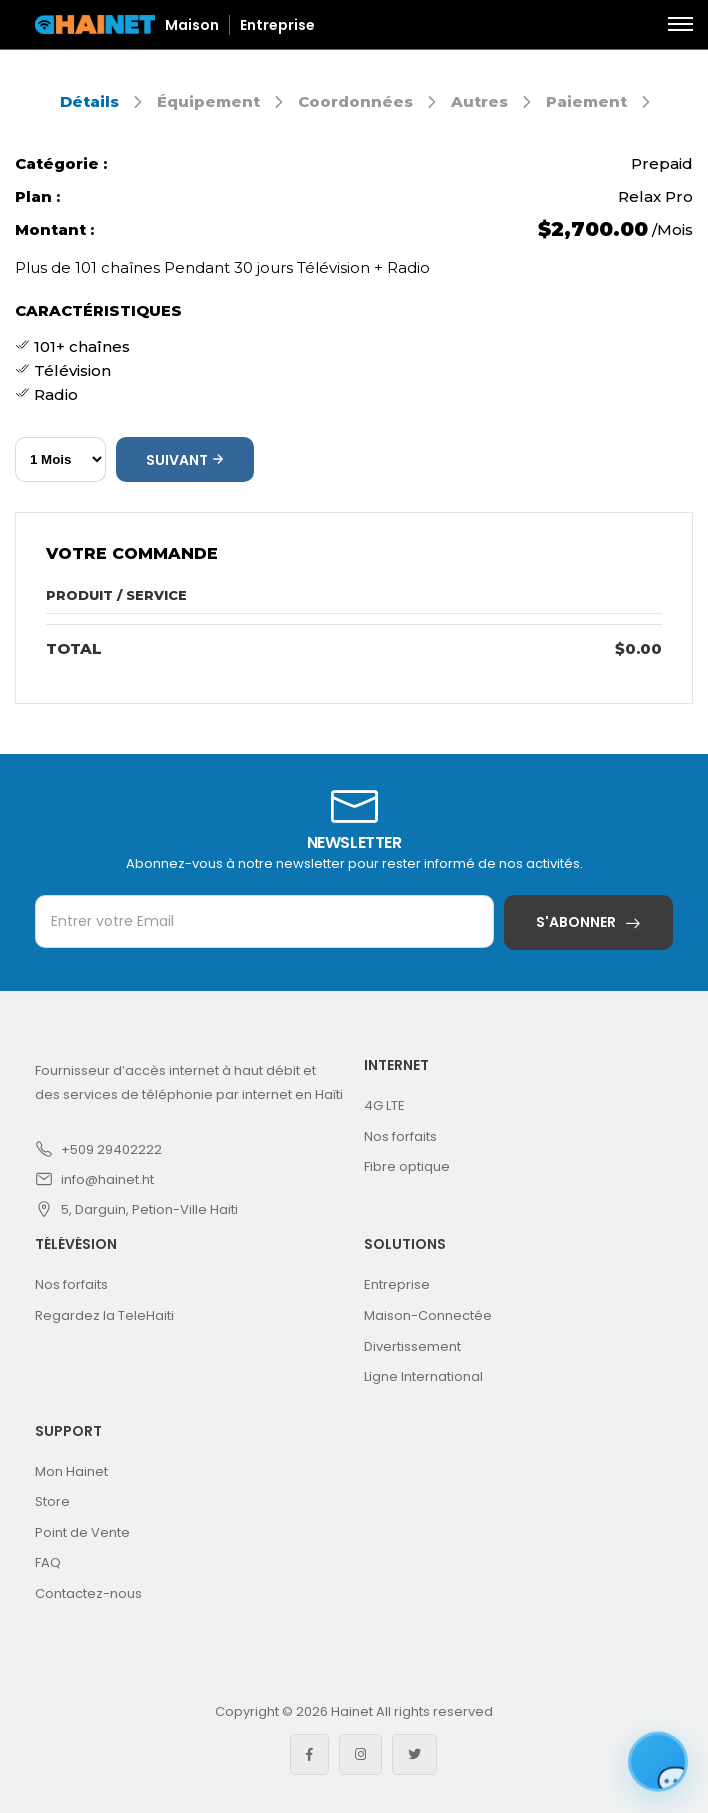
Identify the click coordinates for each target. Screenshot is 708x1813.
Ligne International (423, 1376)
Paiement (586, 101)
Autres (479, 101)
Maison (192, 25)
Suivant (185, 460)
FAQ (48, 1562)
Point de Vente (82, 1532)
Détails (89, 101)
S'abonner (576, 922)
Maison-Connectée (428, 1315)
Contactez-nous (88, 1593)
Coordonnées (355, 101)
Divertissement (412, 1346)
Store (52, 1501)
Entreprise (277, 25)
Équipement (208, 101)
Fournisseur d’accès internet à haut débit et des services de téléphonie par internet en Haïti (189, 1082)
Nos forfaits (400, 1136)
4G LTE (384, 1105)
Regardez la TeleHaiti (104, 1315)
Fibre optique (407, 1166)
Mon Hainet (71, 1471)
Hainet (352, 1711)
